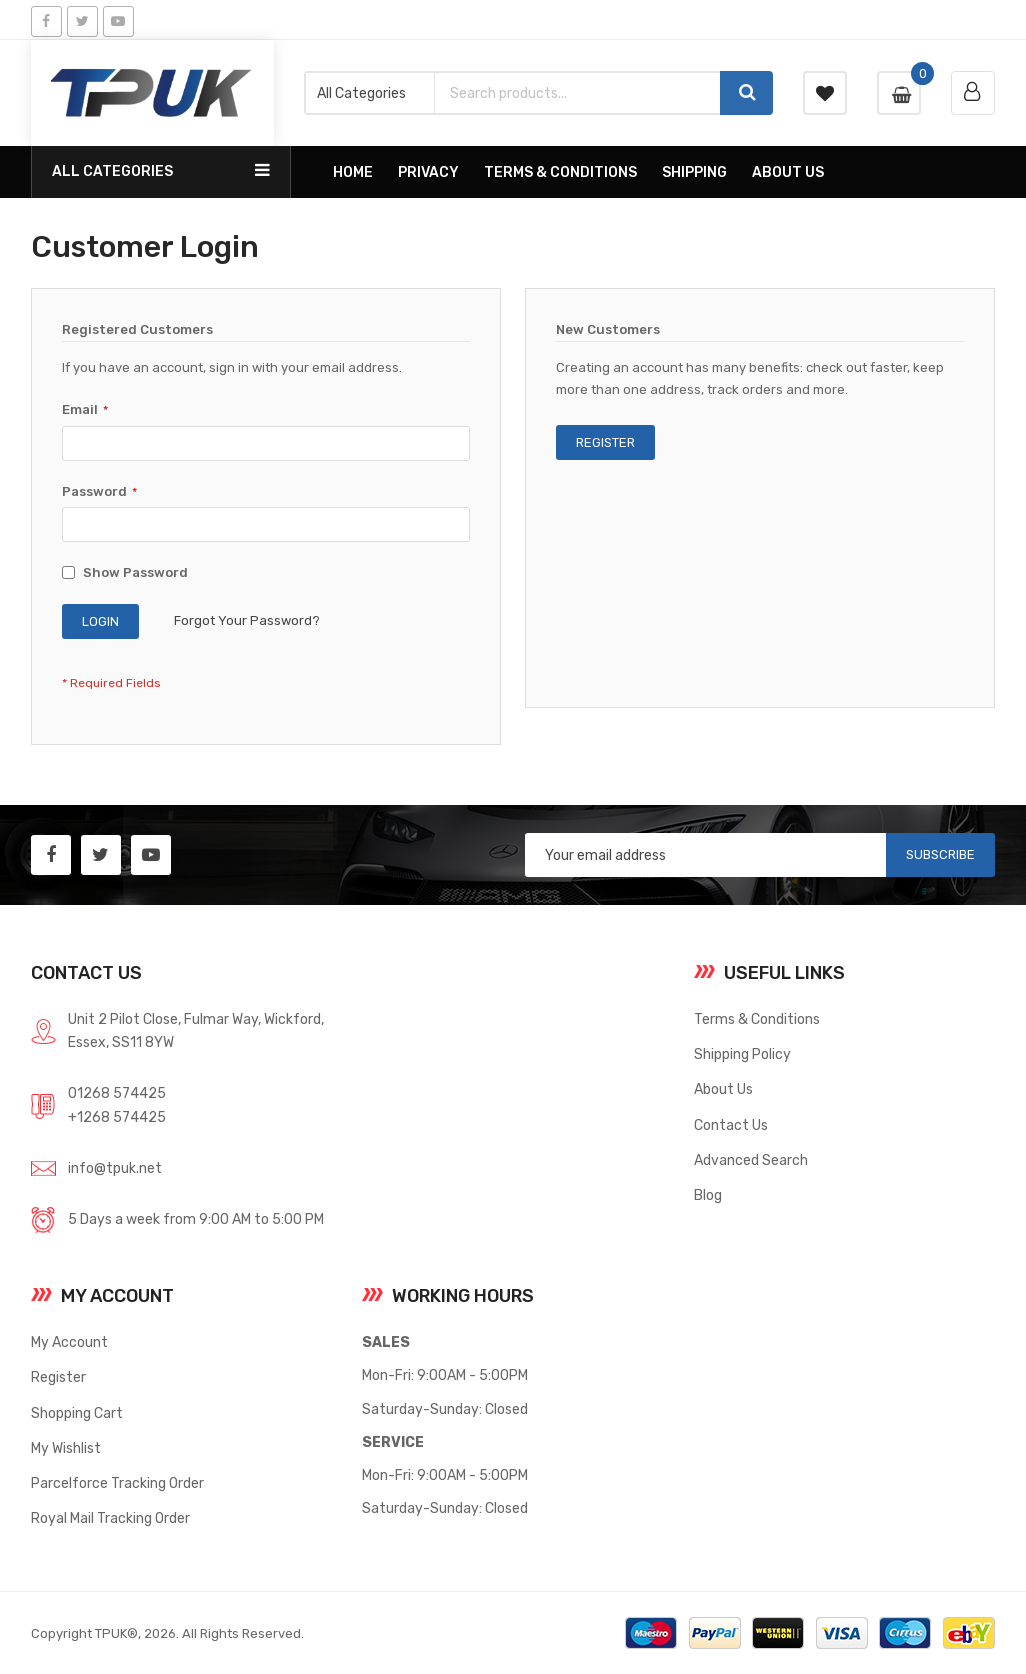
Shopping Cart (77, 1413)
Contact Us (731, 1125)
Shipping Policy (742, 1054)
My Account (69, 1342)
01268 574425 (117, 1093)
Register (58, 1377)
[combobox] (576, 93)
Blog (708, 1195)
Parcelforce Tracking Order (117, 1483)
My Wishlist (66, 1448)
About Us (723, 1089)
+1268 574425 (117, 1117)
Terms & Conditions (757, 1019)
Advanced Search (751, 1160)
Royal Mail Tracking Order (110, 1518)
